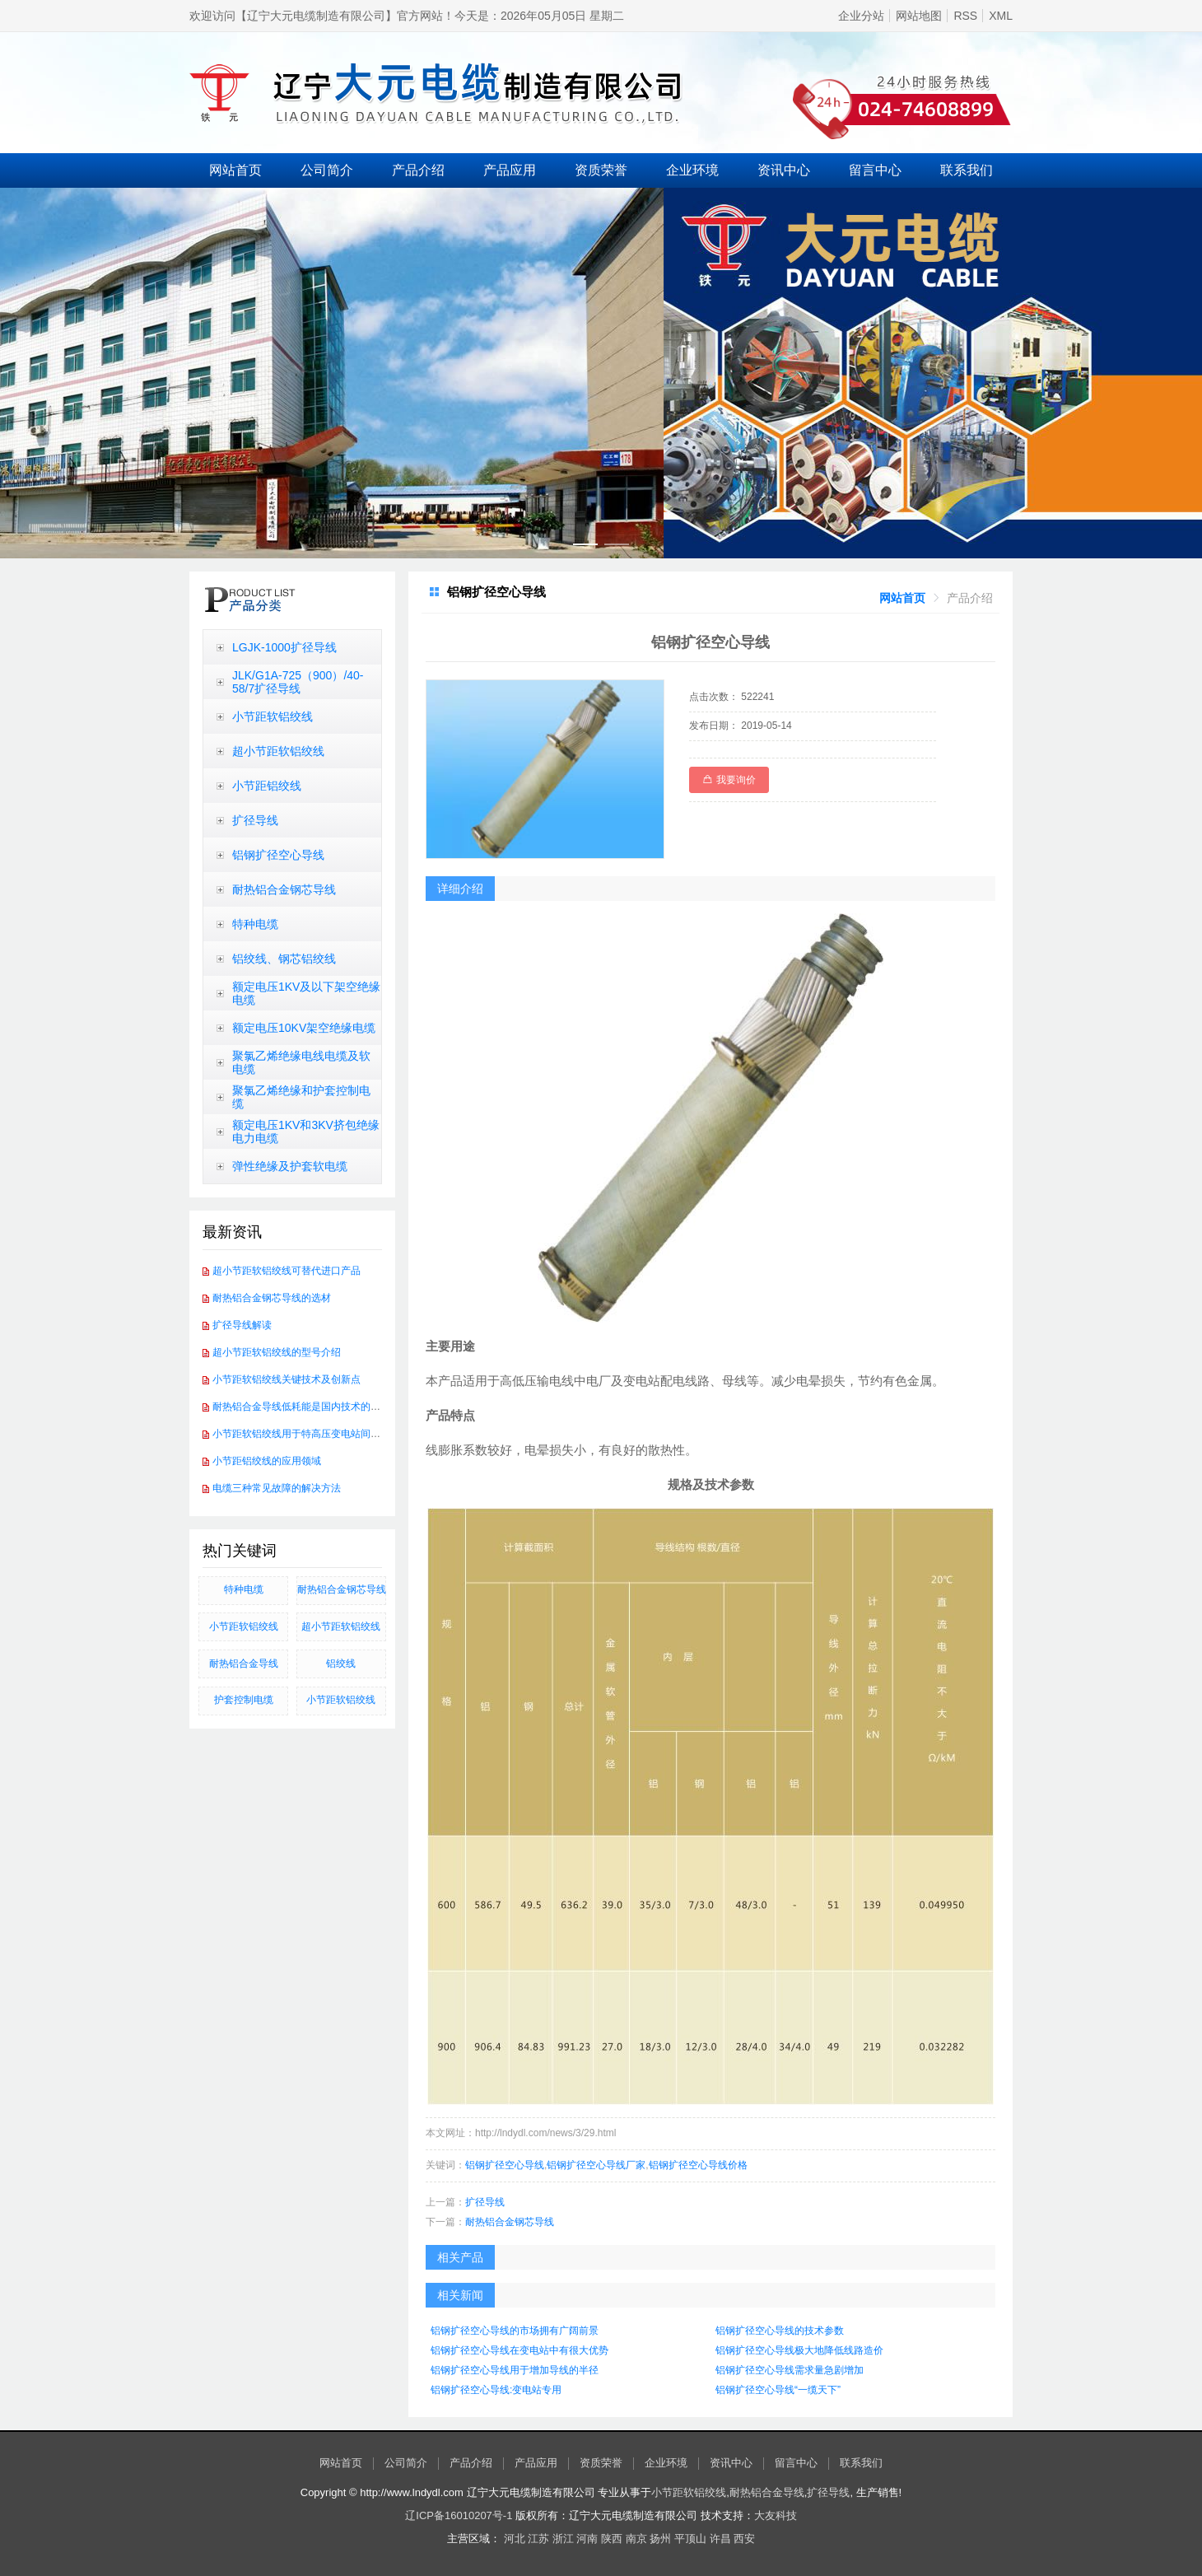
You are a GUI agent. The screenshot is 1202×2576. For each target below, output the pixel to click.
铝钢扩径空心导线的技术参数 (779, 2330)
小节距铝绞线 (266, 785)
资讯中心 (783, 170)
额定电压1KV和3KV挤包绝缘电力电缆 (306, 1131)
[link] (902, 597)
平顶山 (690, 2538)
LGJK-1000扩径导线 (284, 647)
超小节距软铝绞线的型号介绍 (276, 1352)
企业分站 (861, 15)
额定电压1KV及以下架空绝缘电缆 (306, 993)
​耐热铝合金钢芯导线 (341, 1589)
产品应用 (509, 170)
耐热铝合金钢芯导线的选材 (271, 1298)
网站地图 (919, 15)
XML (1001, 15)
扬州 (660, 2538)
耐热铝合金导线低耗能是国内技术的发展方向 (311, 1406)
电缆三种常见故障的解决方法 (276, 1488)
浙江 (563, 2538)
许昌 (720, 2538)
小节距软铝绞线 (272, 716)
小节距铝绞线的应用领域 (266, 1461)
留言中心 (875, 170)
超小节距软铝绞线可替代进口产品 (286, 1270)
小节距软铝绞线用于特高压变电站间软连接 (306, 1434)
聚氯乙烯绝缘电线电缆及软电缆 (301, 1062)
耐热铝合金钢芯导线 (284, 889)
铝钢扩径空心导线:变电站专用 (496, 2390)
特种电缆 (255, 924)
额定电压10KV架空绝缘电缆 (303, 1027)
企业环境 (692, 170)
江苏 (538, 2538)
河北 (514, 2538)
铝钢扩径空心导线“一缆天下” (778, 2390)
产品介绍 (418, 170)
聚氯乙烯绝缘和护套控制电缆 (301, 1097)
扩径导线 (255, 820)
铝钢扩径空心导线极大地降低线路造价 (799, 2350)
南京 (636, 2538)
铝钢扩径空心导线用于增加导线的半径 (515, 2370)
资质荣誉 (601, 170)
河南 (587, 2538)
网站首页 (235, 170)
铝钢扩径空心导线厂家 (596, 2165)
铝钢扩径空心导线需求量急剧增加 (789, 2370)
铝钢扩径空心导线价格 (698, 2165)
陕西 (611, 2538)
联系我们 (966, 170)
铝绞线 (341, 1663)
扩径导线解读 (242, 1325)
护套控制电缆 (243, 1700)
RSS (965, 15)
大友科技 (775, 2515)
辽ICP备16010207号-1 (458, 2515)
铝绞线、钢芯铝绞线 (284, 958)
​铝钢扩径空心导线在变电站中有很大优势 (519, 2350)
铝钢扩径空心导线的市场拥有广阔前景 (515, 2330)
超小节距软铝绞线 (278, 751)
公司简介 (326, 170)
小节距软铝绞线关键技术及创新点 (286, 1379)
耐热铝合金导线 (243, 1663)
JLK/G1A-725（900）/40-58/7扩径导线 (298, 682)
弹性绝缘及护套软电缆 (289, 1166)
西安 (744, 2538)
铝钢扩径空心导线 (278, 854)
